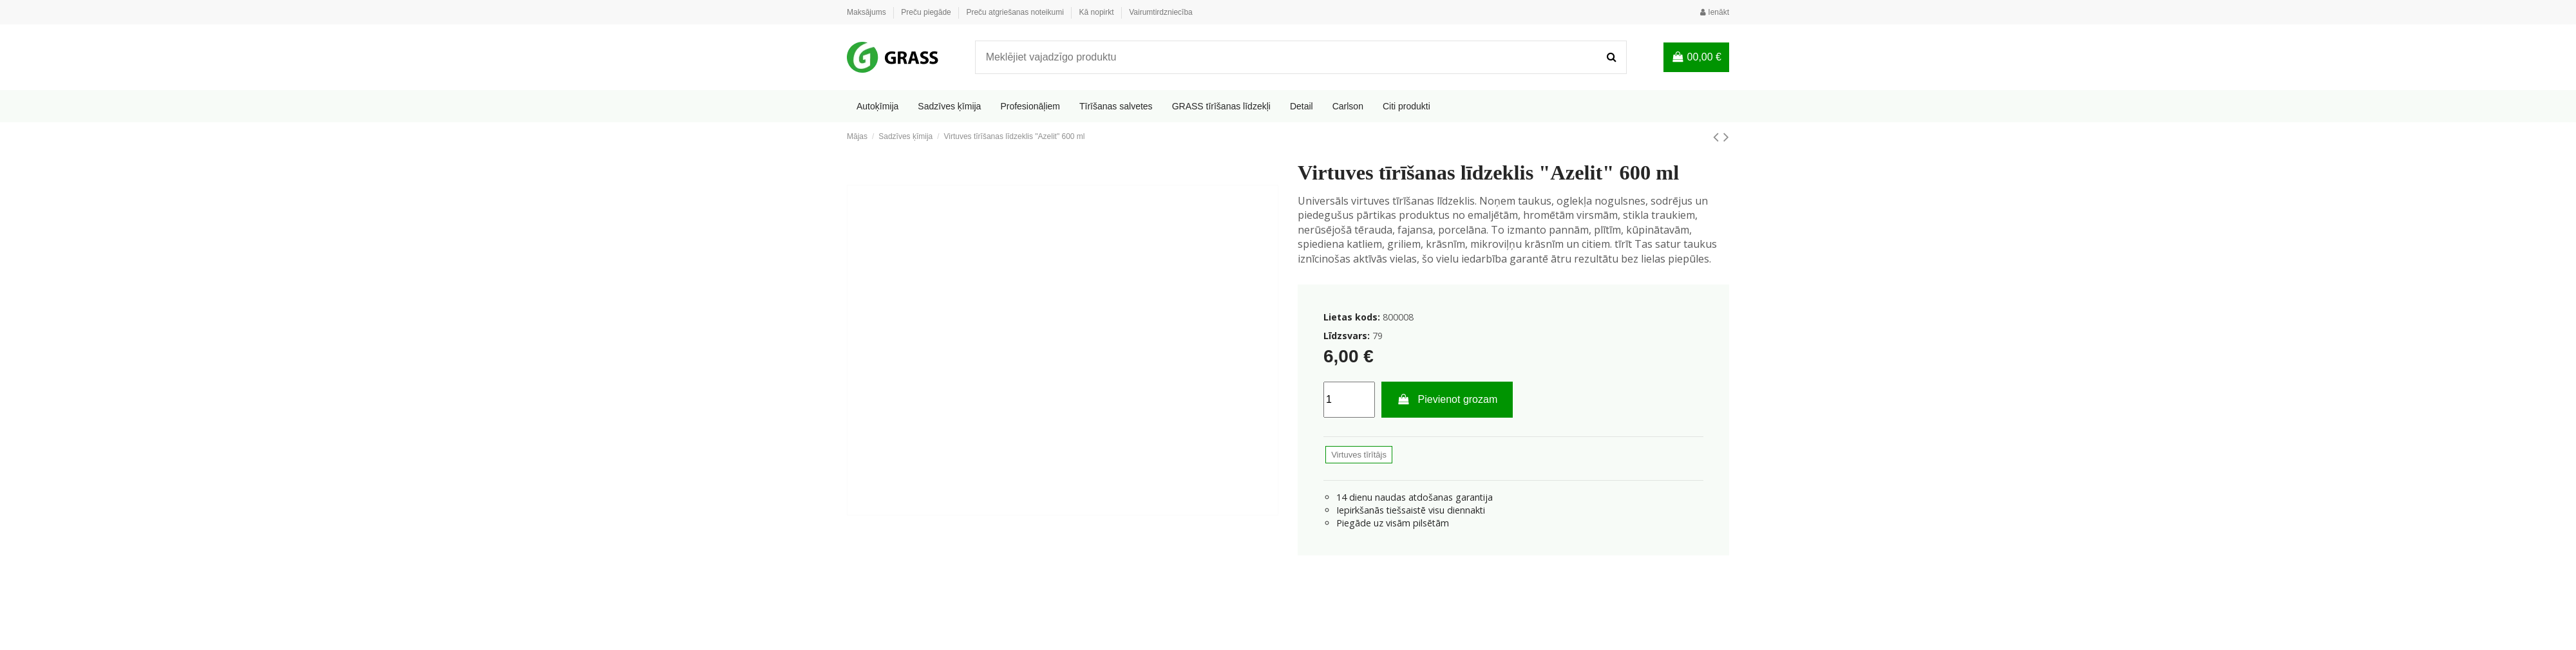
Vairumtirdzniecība (1160, 12)
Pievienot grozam (1447, 399)
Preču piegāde (927, 12)
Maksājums (867, 12)
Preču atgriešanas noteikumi (1016, 12)
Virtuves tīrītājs (1359, 455)
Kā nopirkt (1097, 12)
